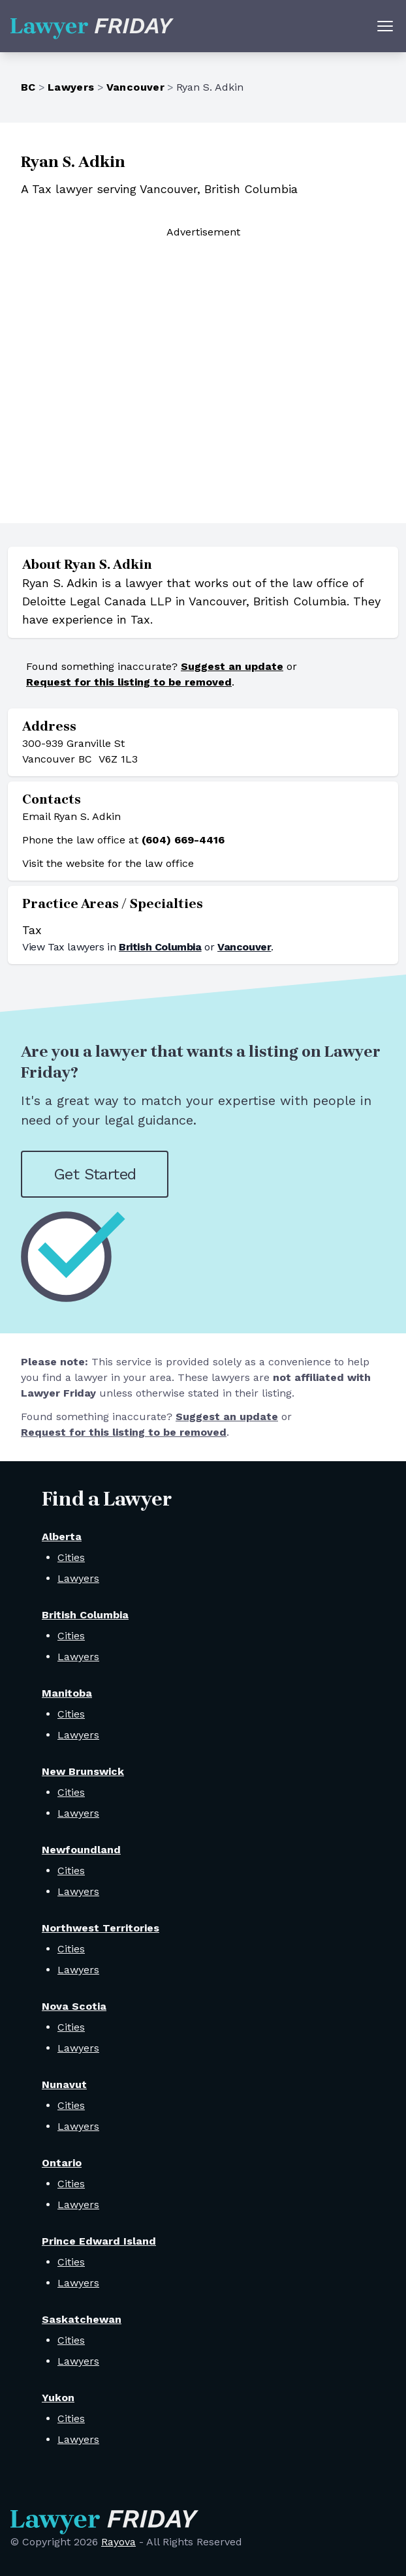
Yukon (58, 2397)
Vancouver (135, 87)
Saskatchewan (81, 2319)
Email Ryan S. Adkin (71, 816)
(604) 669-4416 (183, 840)
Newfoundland (81, 1849)
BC (28, 87)
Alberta (62, 1536)
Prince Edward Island (99, 2241)
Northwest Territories (100, 1928)
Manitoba (67, 1693)
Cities (71, 1557)
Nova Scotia (74, 2006)
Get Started (95, 1174)
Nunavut (64, 2084)
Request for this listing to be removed (129, 682)
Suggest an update (232, 666)
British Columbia (160, 947)
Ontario (62, 2163)
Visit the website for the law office (108, 863)
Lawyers (71, 87)
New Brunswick (83, 1771)
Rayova (118, 2542)
